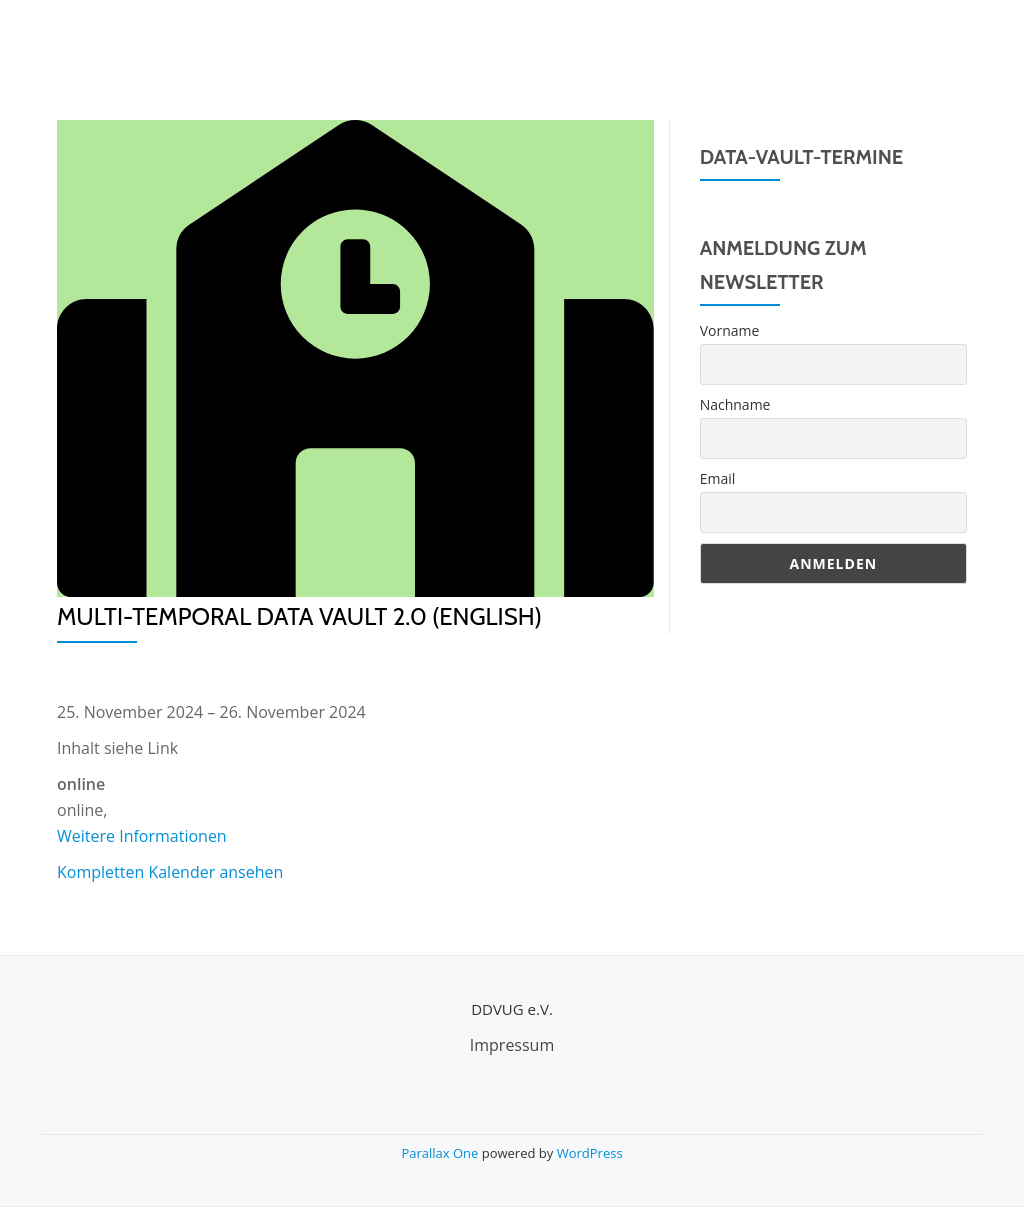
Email (718, 478)
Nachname (735, 404)
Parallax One (441, 1153)
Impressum (512, 1045)
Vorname (730, 330)
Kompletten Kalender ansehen (170, 872)
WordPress (590, 1153)
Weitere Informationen (142, 836)
